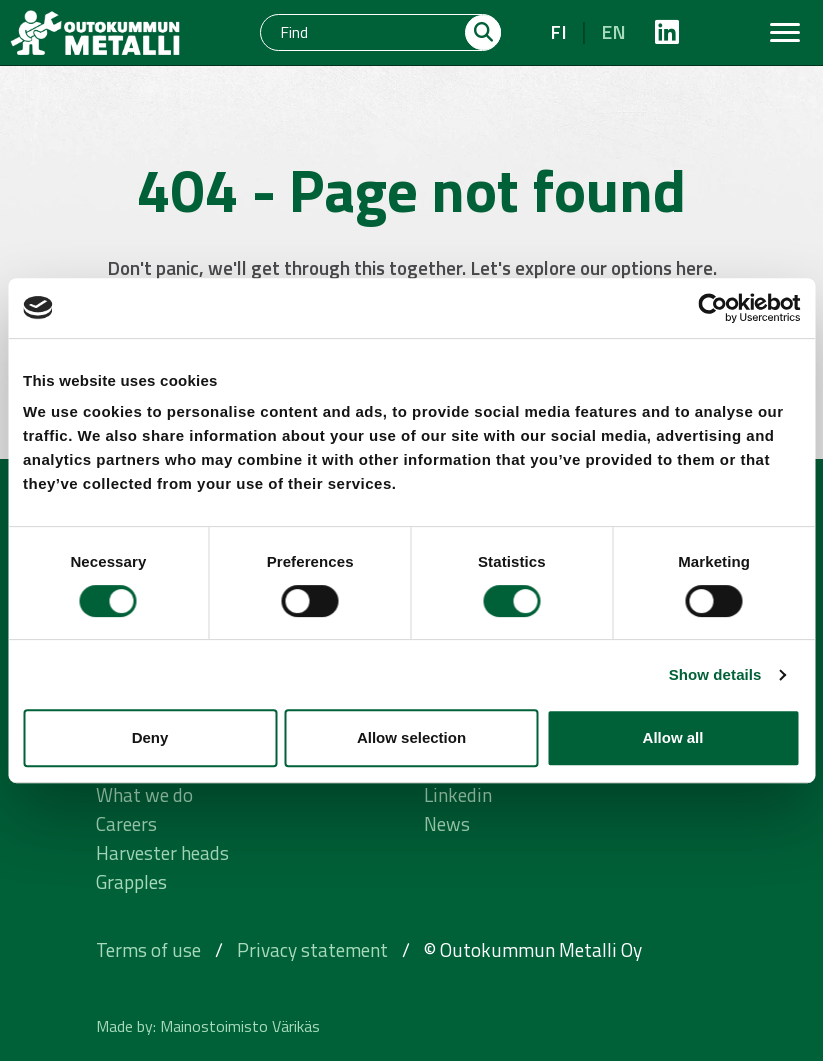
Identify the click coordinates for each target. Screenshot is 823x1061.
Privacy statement (312, 949)
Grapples (131, 881)
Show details (715, 674)
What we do (144, 794)
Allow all (673, 737)
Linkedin (458, 794)
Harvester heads (162, 852)
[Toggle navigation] (785, 32)
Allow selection (411, 737)
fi (558, 31)
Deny (150, 737)
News (447, 823)
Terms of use (148, 949)
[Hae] (483, 32)
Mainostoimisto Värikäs (240, 1026)
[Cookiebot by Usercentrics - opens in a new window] (712, 308)
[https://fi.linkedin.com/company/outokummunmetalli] (667, 32)
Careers (126, 823)
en (613, 31)
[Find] (363, 32)
